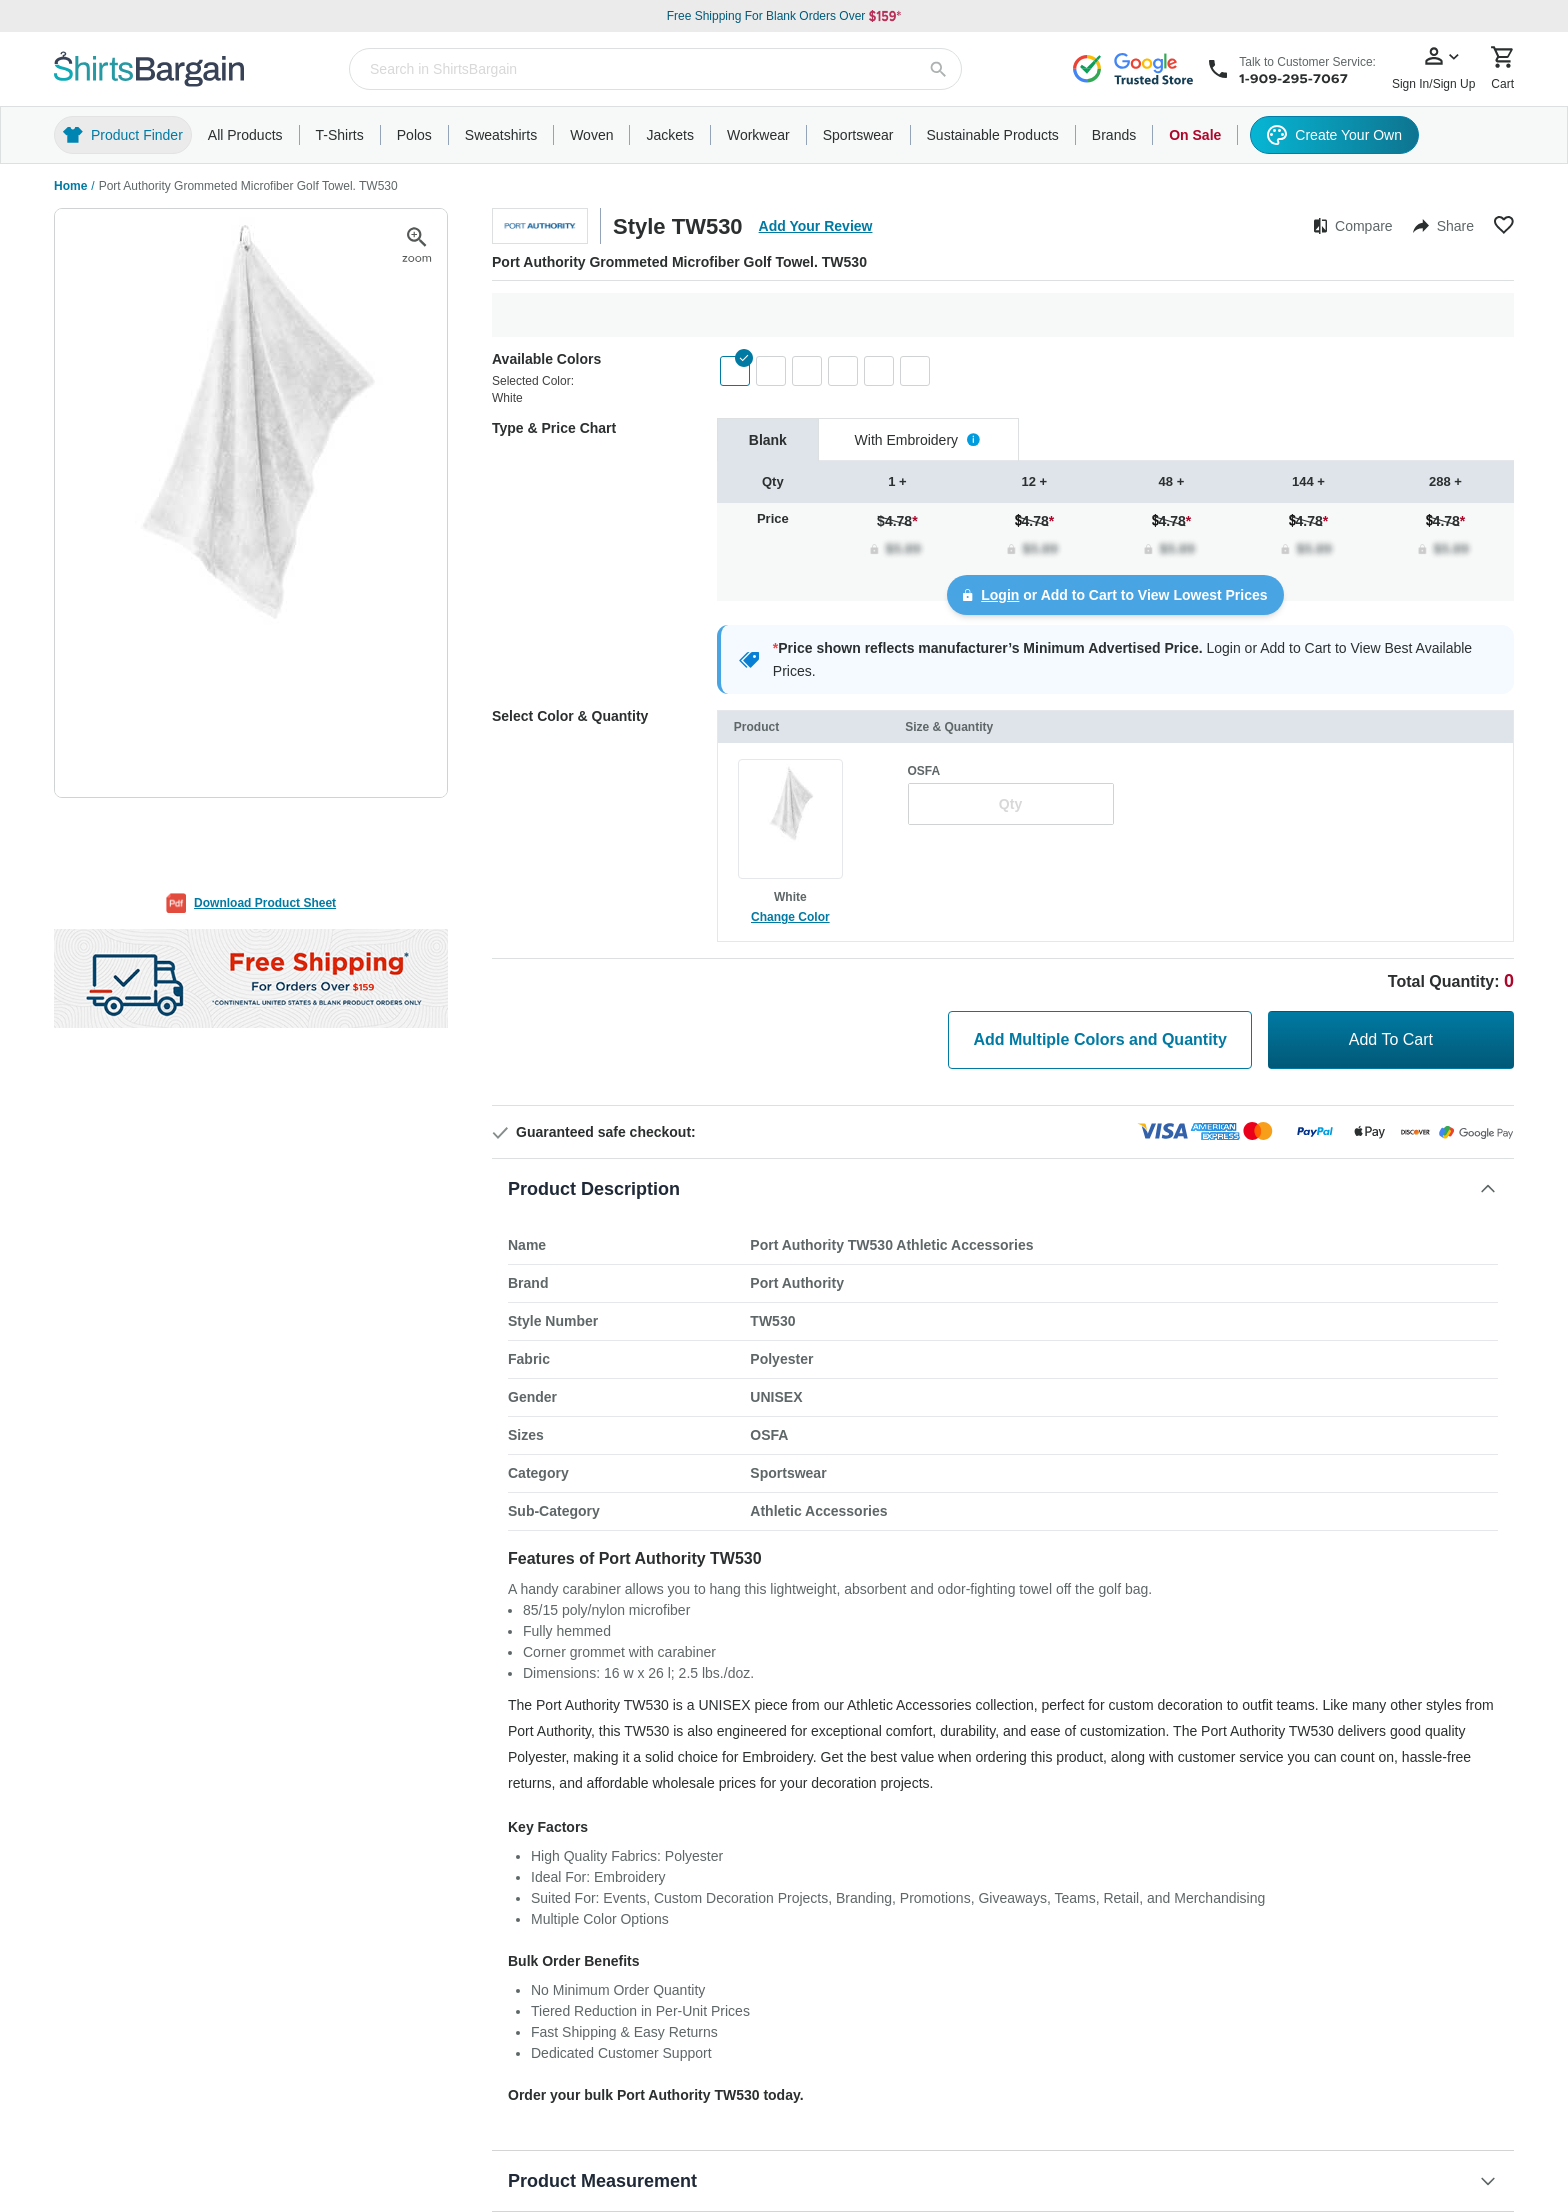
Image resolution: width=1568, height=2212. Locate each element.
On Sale (1195, 135)
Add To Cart (1391, 1039)
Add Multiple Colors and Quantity (1099, 1039)
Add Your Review (816, 226)
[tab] (768, 439)
